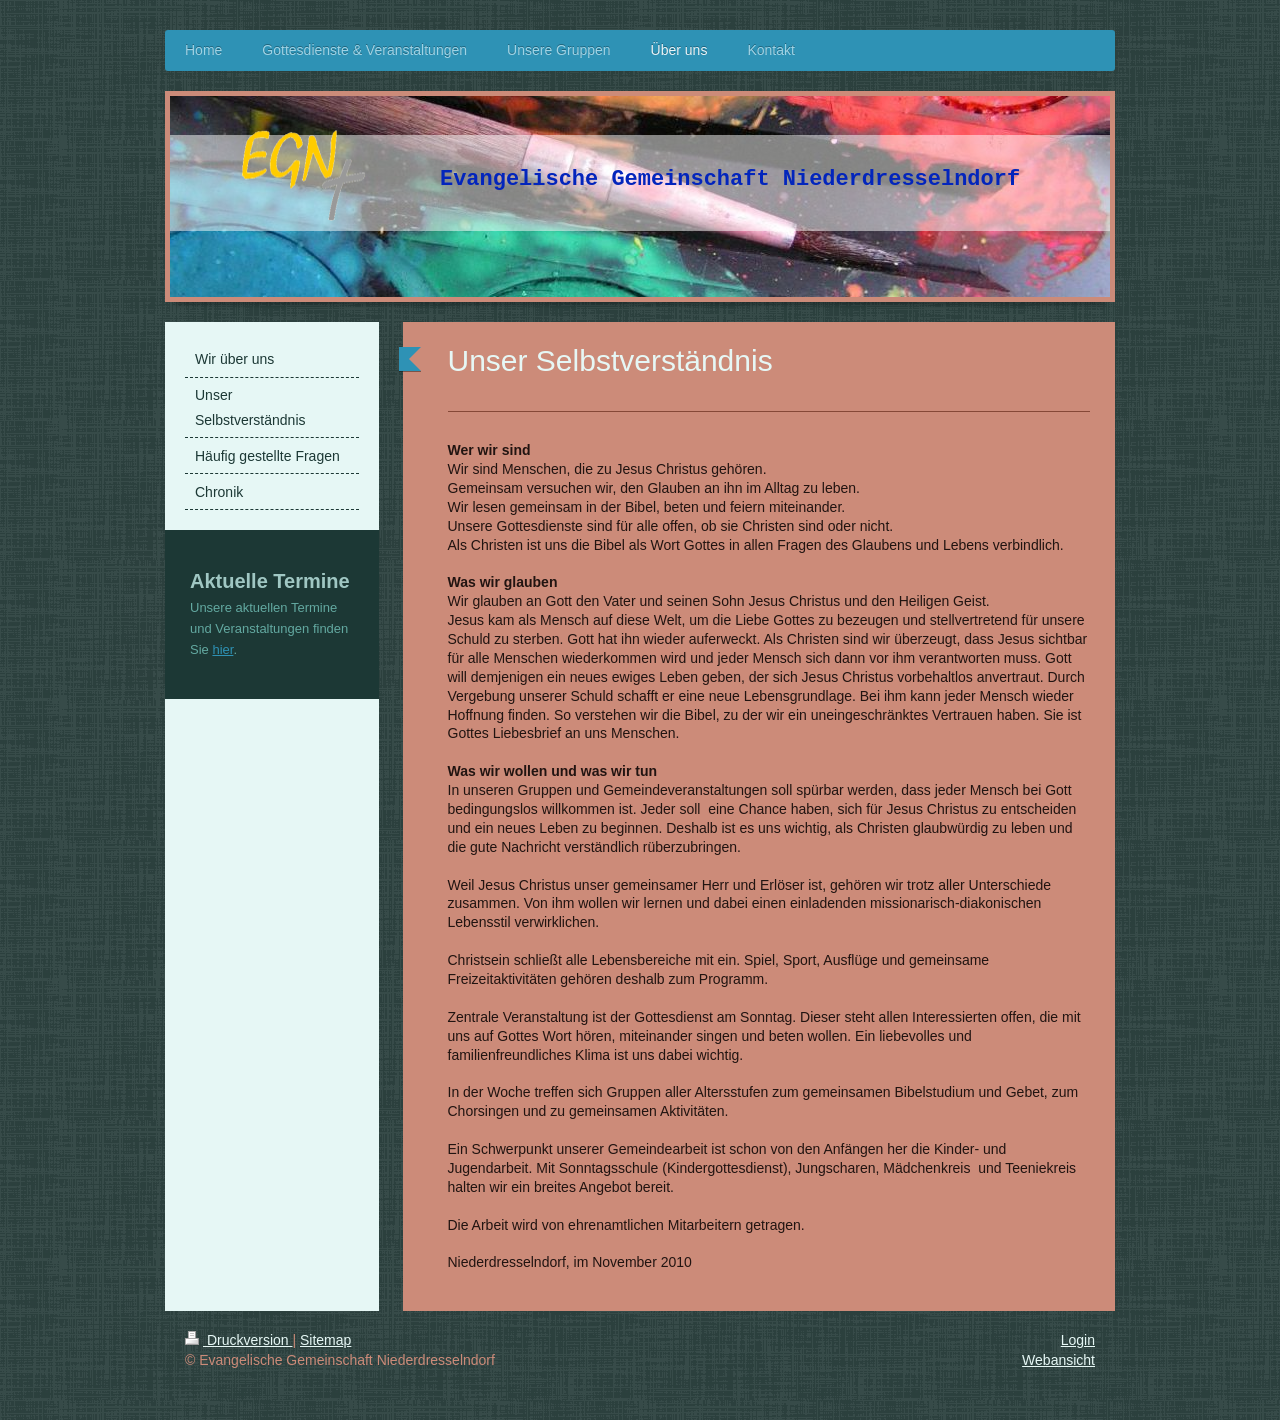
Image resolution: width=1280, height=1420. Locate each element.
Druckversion (238, 1340)
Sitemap (325, 1340)
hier (222, 649)
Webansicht (1058, 1360)
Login (1078, 1340)
